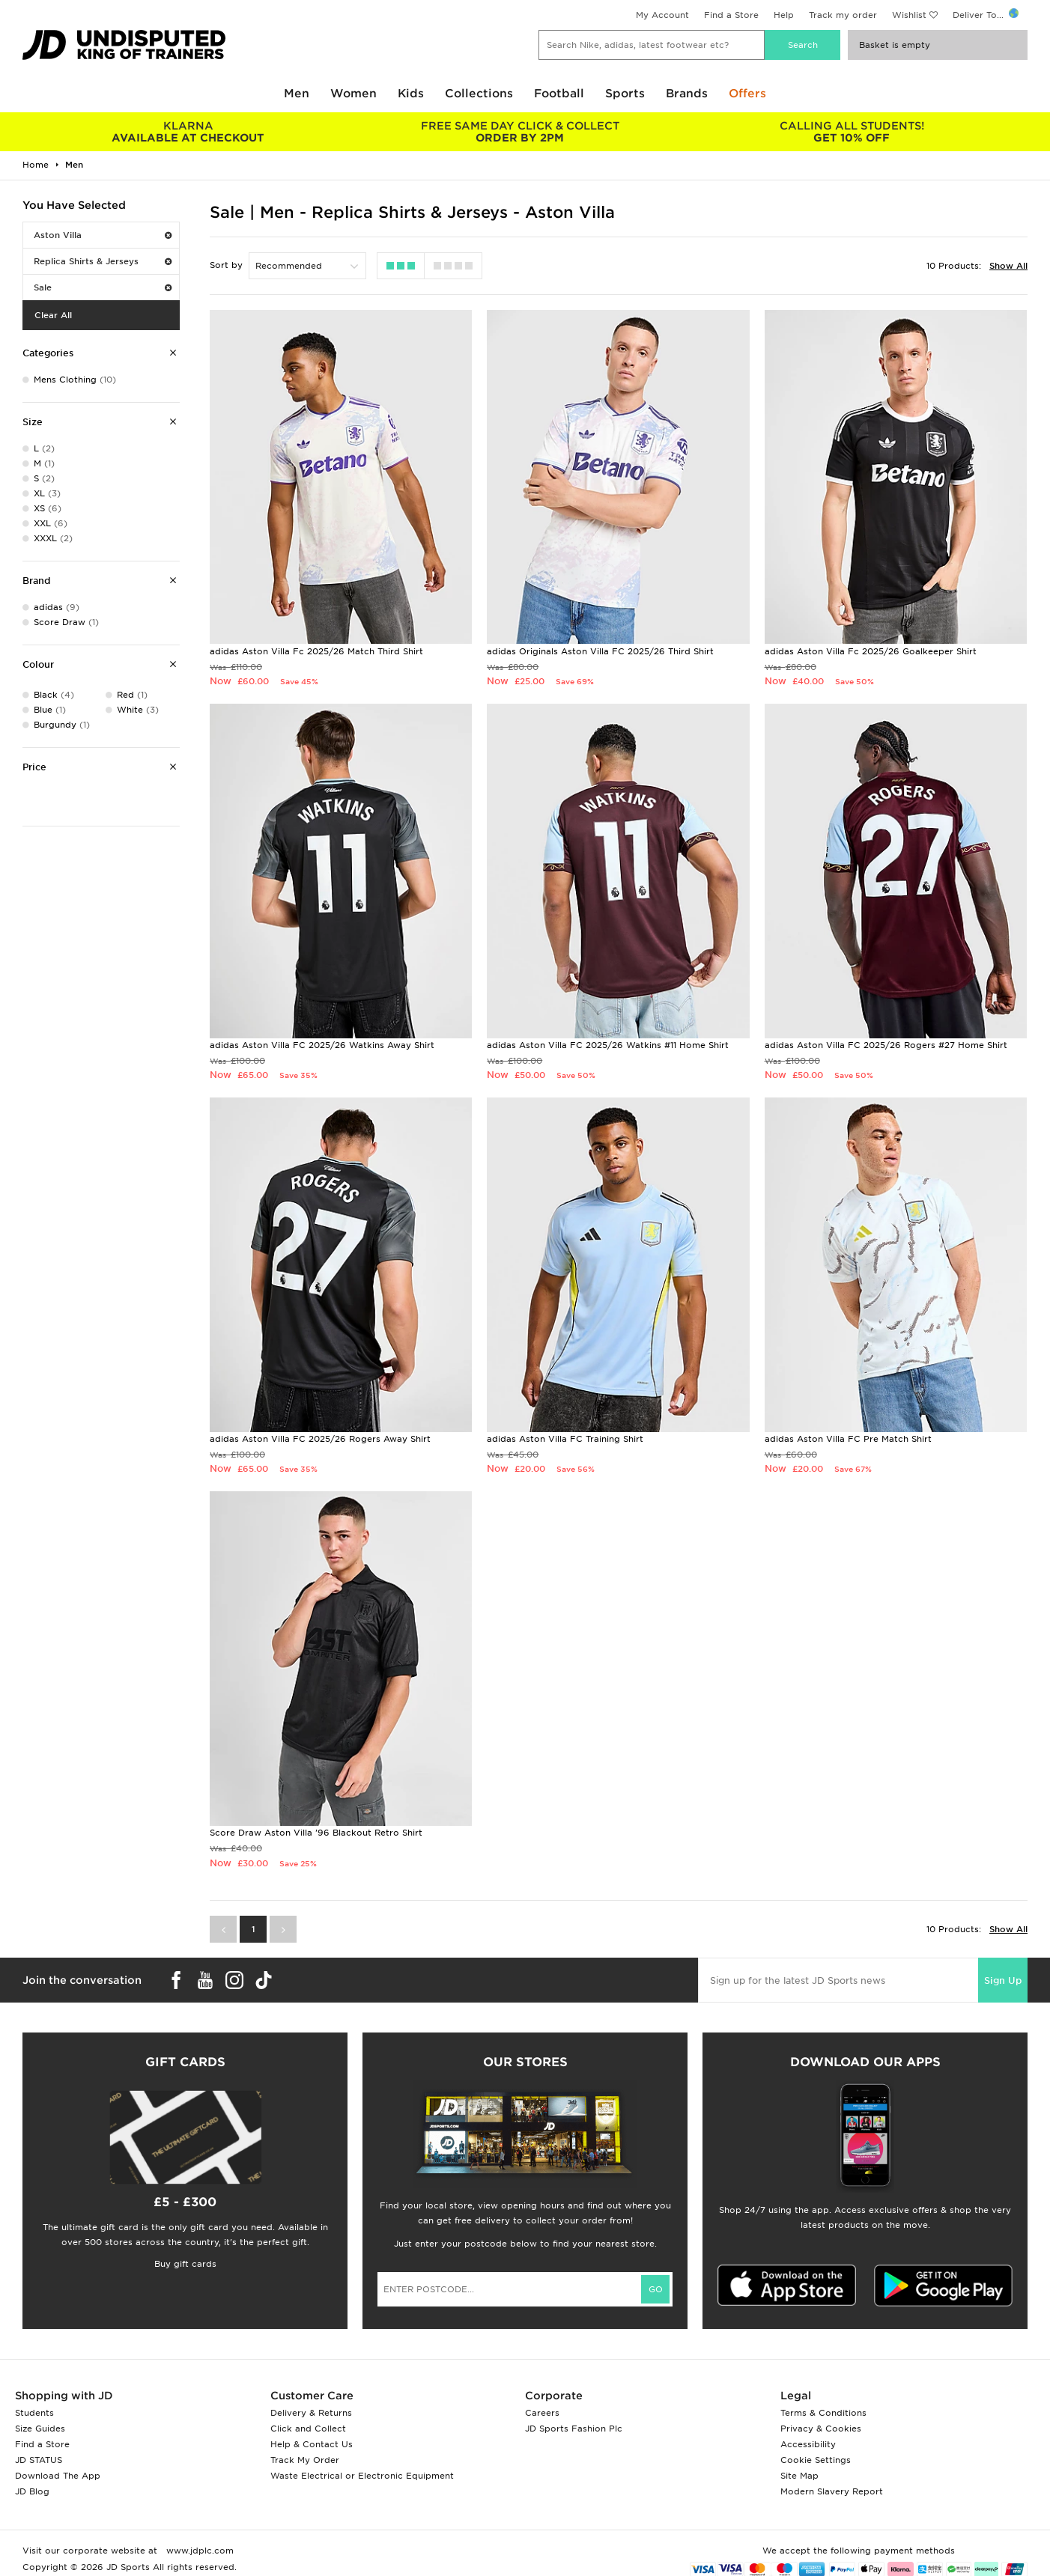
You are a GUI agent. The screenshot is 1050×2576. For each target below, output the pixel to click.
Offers (747, 93)
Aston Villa (103, 235)
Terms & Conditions (823, 2413)
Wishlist (909, 15)
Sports (625, 93)
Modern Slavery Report (831, 2491)
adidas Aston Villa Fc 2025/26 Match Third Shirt (316, 651)
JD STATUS (38, 2460)
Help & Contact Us (311, 2444)
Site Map (799, 2475)
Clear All (53, 315)
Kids (411, 93)
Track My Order (304, 2460)
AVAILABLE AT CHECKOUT (188, 132)
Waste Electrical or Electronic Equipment (362, 2475)
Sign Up (1003, 1980)
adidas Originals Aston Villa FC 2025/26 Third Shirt (600, 651)
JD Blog (32, 2491)
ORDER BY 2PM (520, 132)
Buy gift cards (185, 2264)
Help (784, 15)
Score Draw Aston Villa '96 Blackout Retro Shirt (316, 1832)
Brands (687, 93)
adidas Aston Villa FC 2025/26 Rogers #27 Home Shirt (886, 1045)
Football (559, 93)
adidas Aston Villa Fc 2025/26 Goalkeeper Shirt (871, 651)
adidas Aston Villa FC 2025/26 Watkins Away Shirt (322, 1045)
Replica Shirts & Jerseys (103, 261)
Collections (479, 93)
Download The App (57, 2475)
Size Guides (40, 2428)
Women (353, 93)
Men (296, 93)
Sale (103, 287)
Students (34, 2413)
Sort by (226, 265)
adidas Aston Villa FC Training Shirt (565, 1439)
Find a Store (731, 15)
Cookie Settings (815, 2460)
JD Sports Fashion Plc (573, 2428)
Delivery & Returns (311, 2413)
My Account (662, 15)
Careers (542, 2413)
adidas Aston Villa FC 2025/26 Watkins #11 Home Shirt (608, 1045)
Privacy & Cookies (820, 2428)
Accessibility (808, 2444)
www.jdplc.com (198, 2550)
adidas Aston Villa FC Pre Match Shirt (848, 1439)
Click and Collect (308, 2428)
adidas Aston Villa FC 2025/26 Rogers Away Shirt (320, 1439)
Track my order (843, 15)
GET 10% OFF (852, 132)
